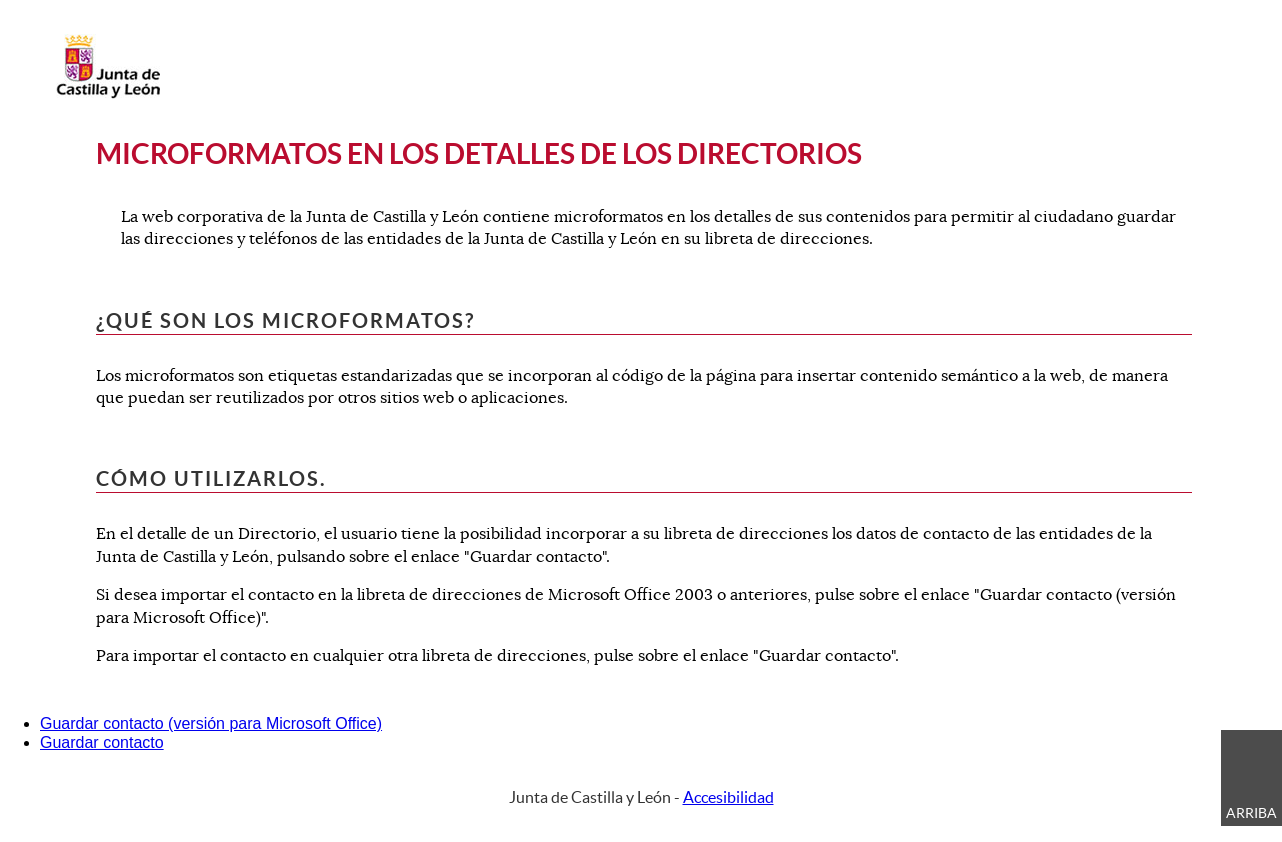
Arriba (1251, 813)
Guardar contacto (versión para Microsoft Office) (211, 723)
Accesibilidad (728, 797)
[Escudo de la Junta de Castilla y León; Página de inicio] (108, 94)
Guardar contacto (102, 742)
